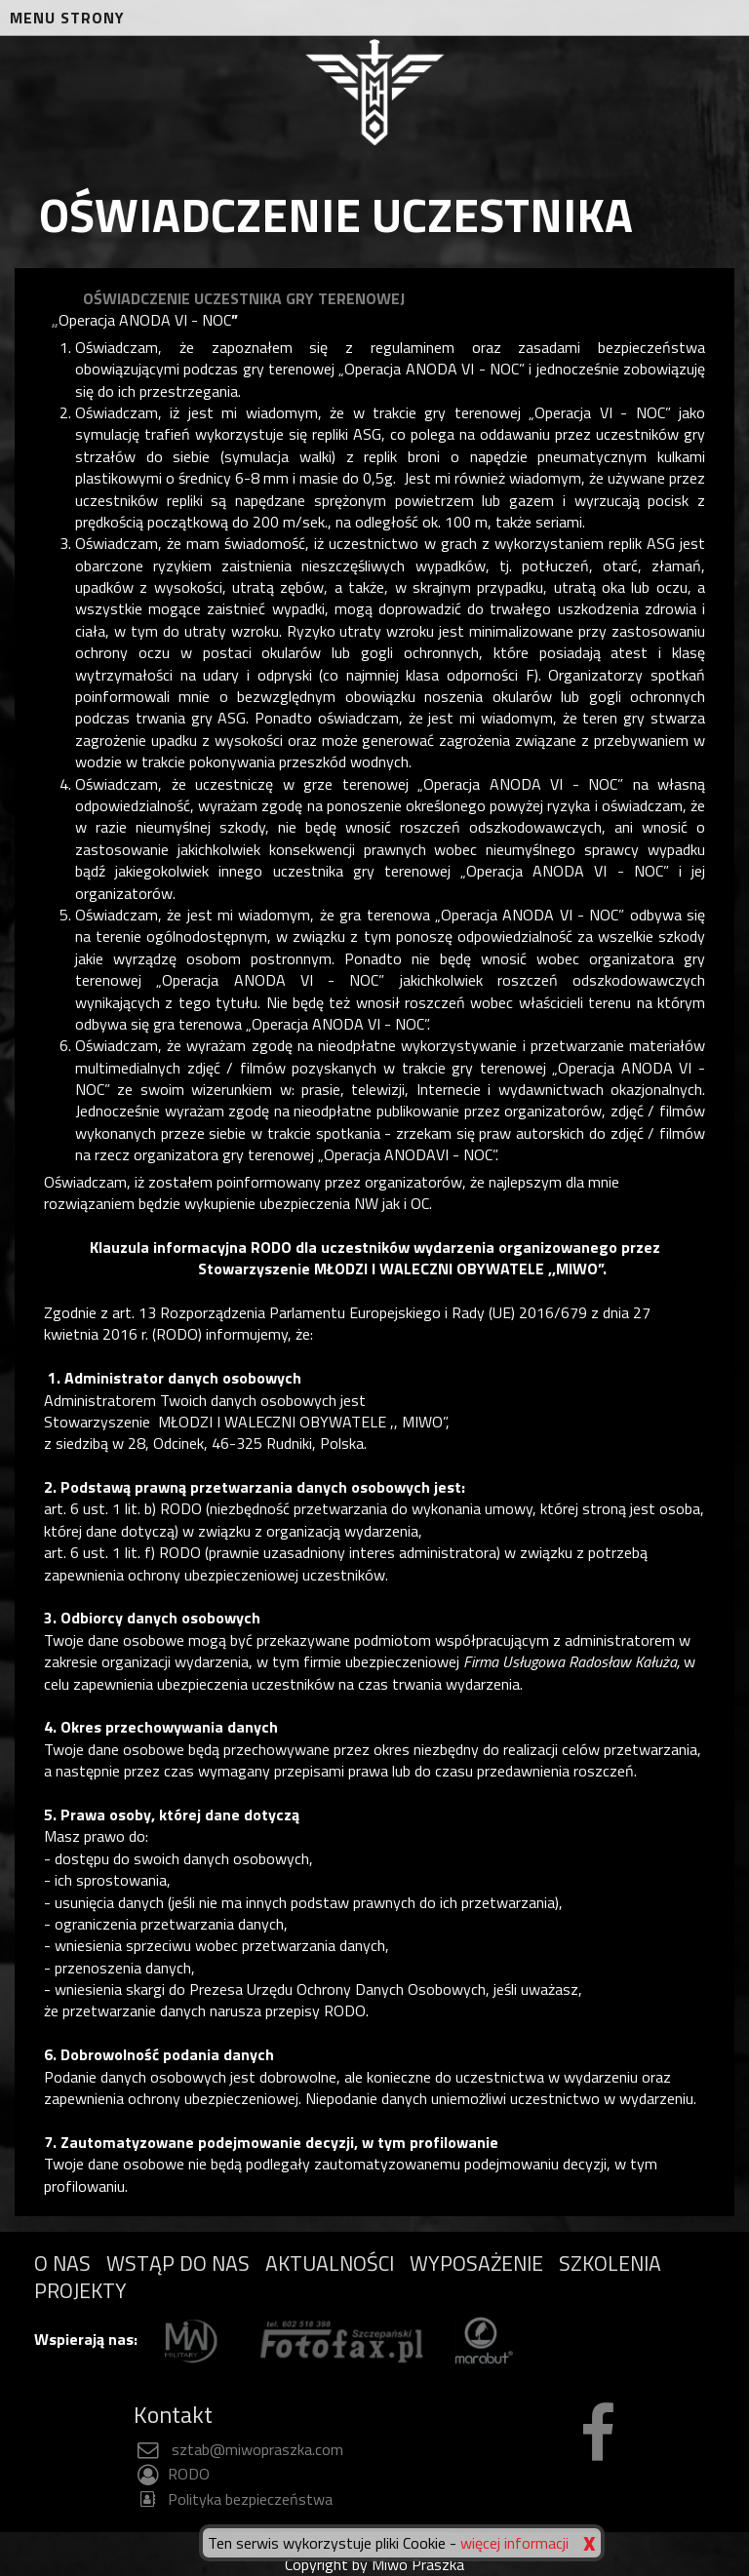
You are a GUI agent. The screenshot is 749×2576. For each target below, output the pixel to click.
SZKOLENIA (610, 2263)
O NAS (62, 2263)
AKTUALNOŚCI (329, 2263)
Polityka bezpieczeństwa (233, 2499)
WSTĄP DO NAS (178, 2263)
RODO (172, 2473)
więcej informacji (514, 2543)
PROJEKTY (80, 2290)
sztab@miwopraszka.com (238, 2449)
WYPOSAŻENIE (476, 2263)
